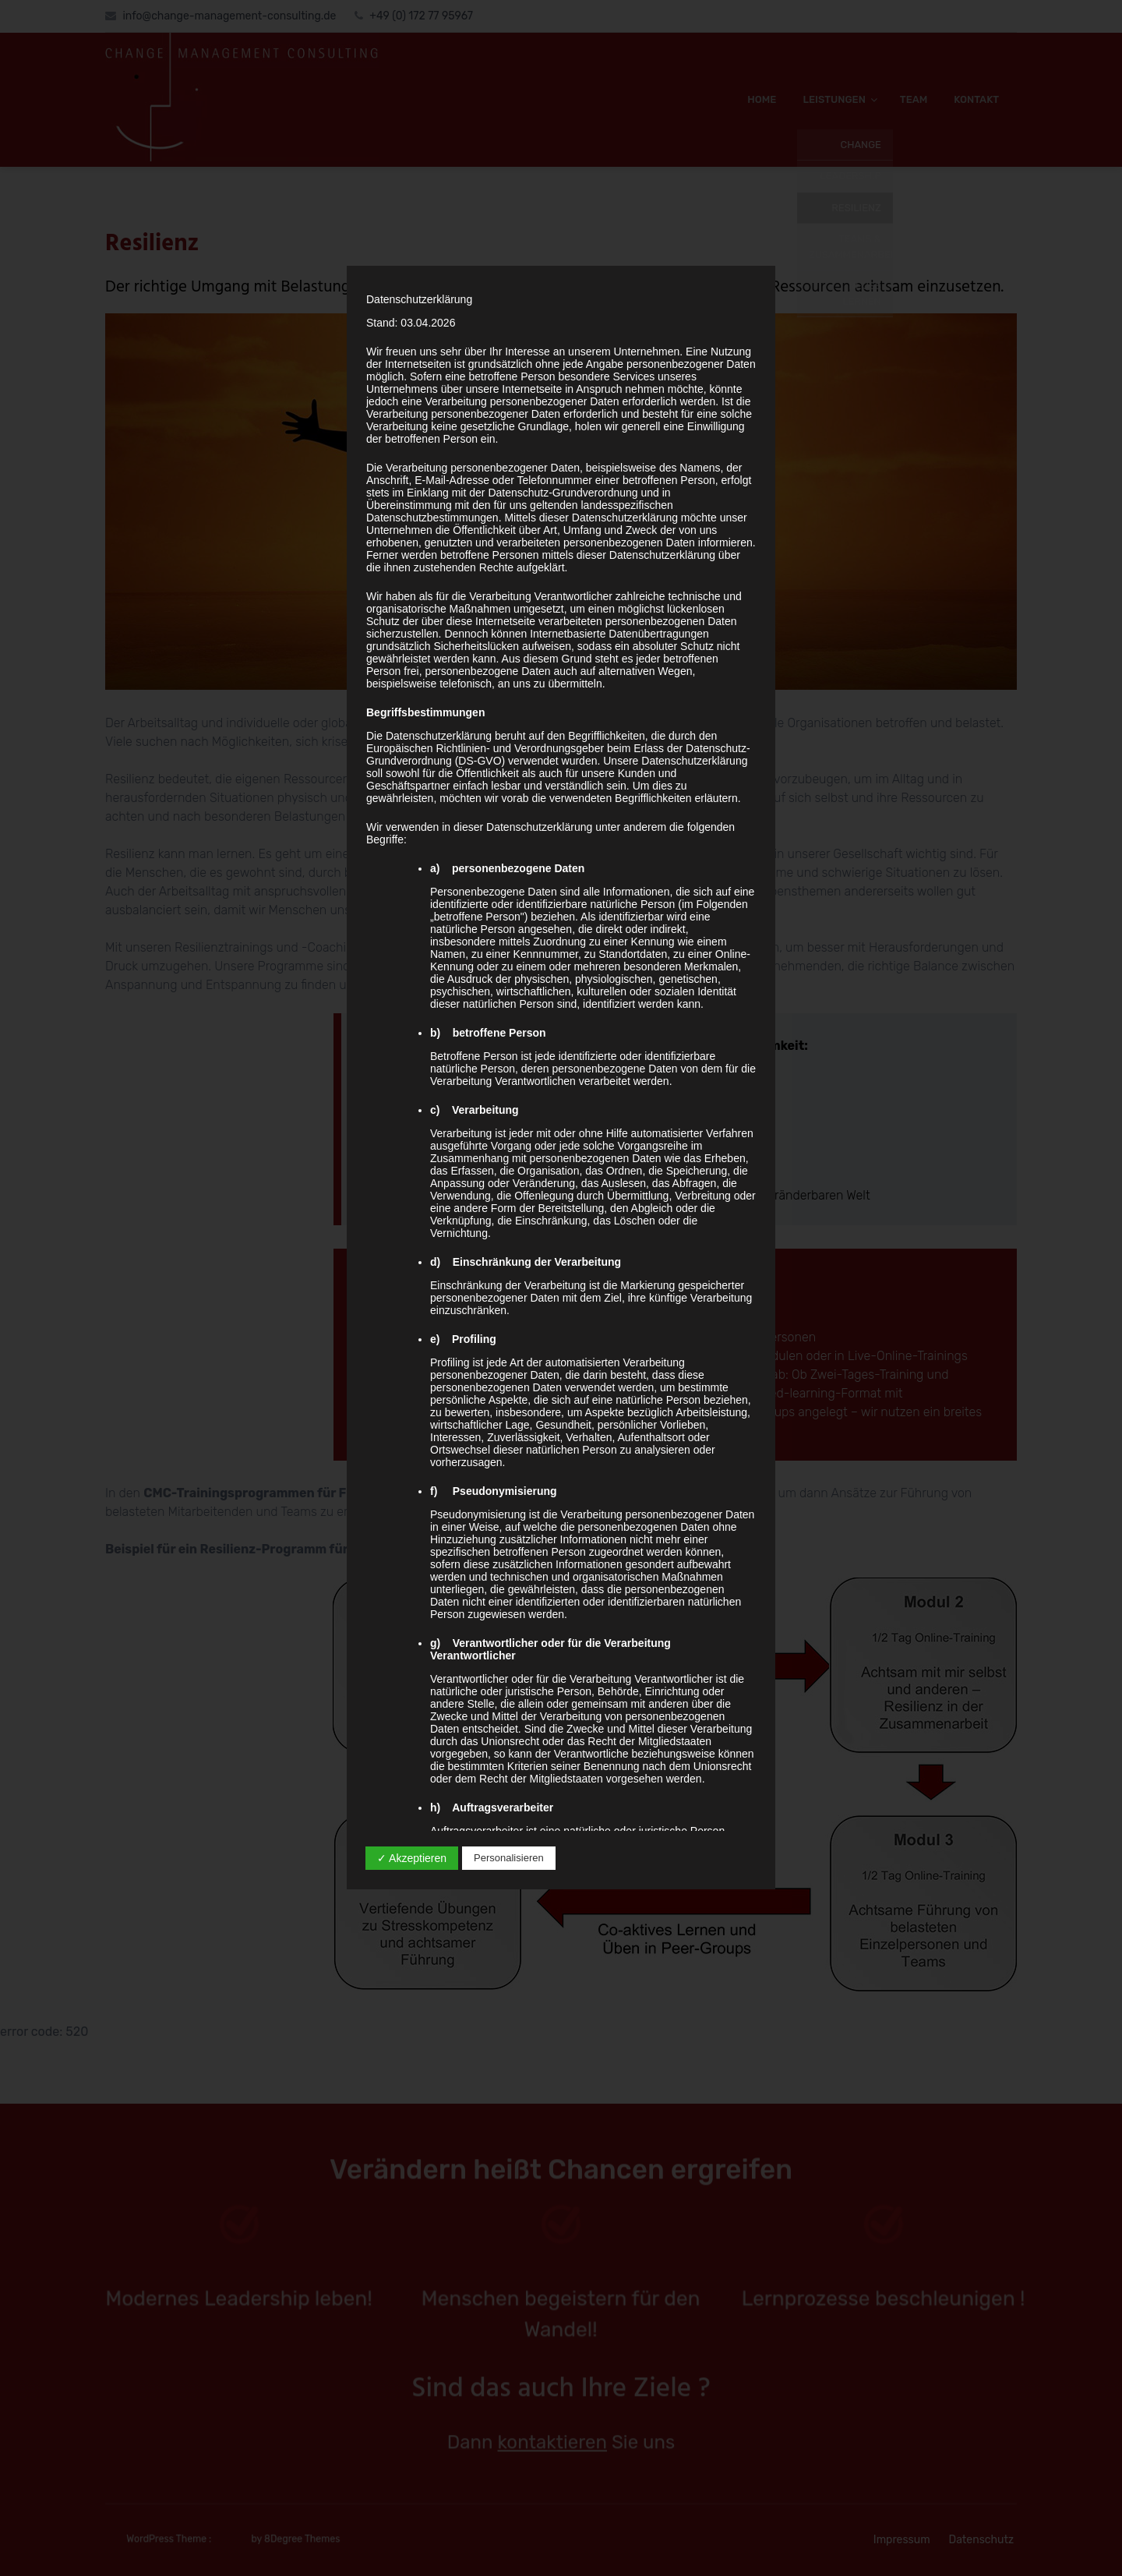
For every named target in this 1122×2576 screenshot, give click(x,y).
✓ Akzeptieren (411, 1858)
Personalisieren (509, 1858)
